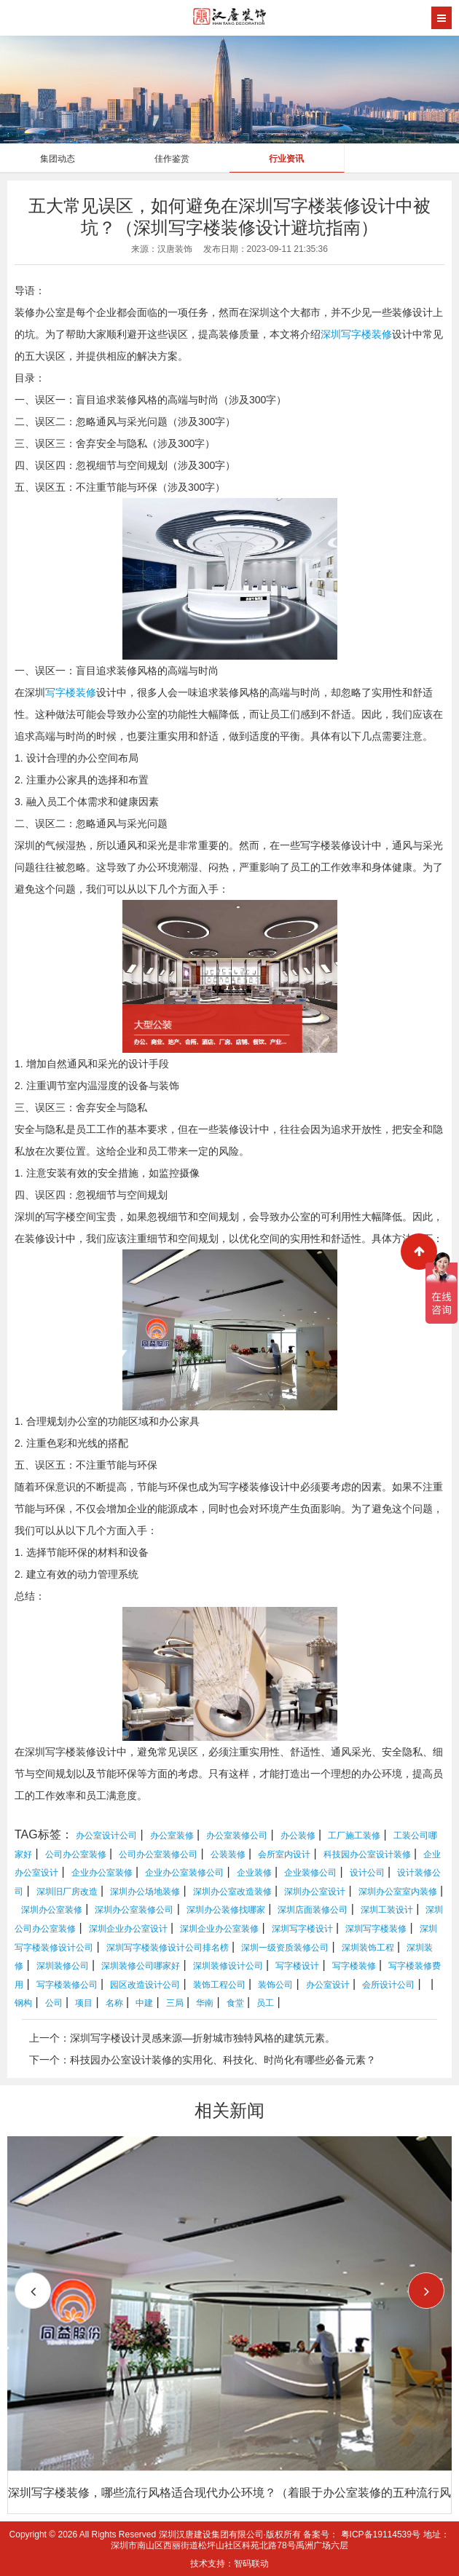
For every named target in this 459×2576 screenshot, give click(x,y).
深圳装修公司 (62, 1966)
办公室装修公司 (236, 1835)
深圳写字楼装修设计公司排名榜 (167, 1948)
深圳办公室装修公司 (134, 1910)
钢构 (23, 2003)
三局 (175, 2003)
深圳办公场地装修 (145, 1891)
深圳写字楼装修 (356, 334)
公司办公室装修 (75, 1854)
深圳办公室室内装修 (397, 1891)
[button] (426, 2290)
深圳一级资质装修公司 (285, 1948)
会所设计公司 (388, 1985)
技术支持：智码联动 (229, 2564)
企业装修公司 (310, 1873)
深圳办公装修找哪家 (226, 1910)
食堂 (235, 2003)
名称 (114, 2003)
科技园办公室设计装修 (367, 1854)
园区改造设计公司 (145, 1985)
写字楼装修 (70, 692)
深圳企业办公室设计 (128, 1929)
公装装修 (228, 1854)
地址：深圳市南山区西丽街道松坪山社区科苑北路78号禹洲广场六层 (280, 2540)
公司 (54, 2003)
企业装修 (254, 1873)
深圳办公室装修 (51, 1910)
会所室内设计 (284, 1854)
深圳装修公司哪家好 (140, 1966)
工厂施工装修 (354, 1835)
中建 (144, 2003)
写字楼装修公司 (67, 1985)
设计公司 (367, 1873)
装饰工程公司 (219, 1985)
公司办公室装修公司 (158, 1854)
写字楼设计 (297, 1966)
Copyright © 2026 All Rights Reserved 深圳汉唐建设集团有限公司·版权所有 (156, 2534)
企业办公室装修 (102, 1873)
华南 (204, 2003)
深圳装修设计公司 (228, 1966)
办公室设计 (328, 1985)
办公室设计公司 (106, 1835)
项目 (84, 2003)
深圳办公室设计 (314, 1891)
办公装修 (297, 1835)
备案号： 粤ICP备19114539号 (361, 2534)
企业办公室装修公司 (184, 1873)
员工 (265, 2003)
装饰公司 (275, 1985)
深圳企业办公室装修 (219, 1929)
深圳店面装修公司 (313, 1910)
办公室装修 (172, 1835)
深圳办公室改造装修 (232, 1891)
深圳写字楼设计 (302, 1929)
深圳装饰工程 (368, 1948)
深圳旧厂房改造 (67, 1891)
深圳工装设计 (387, 1910)
